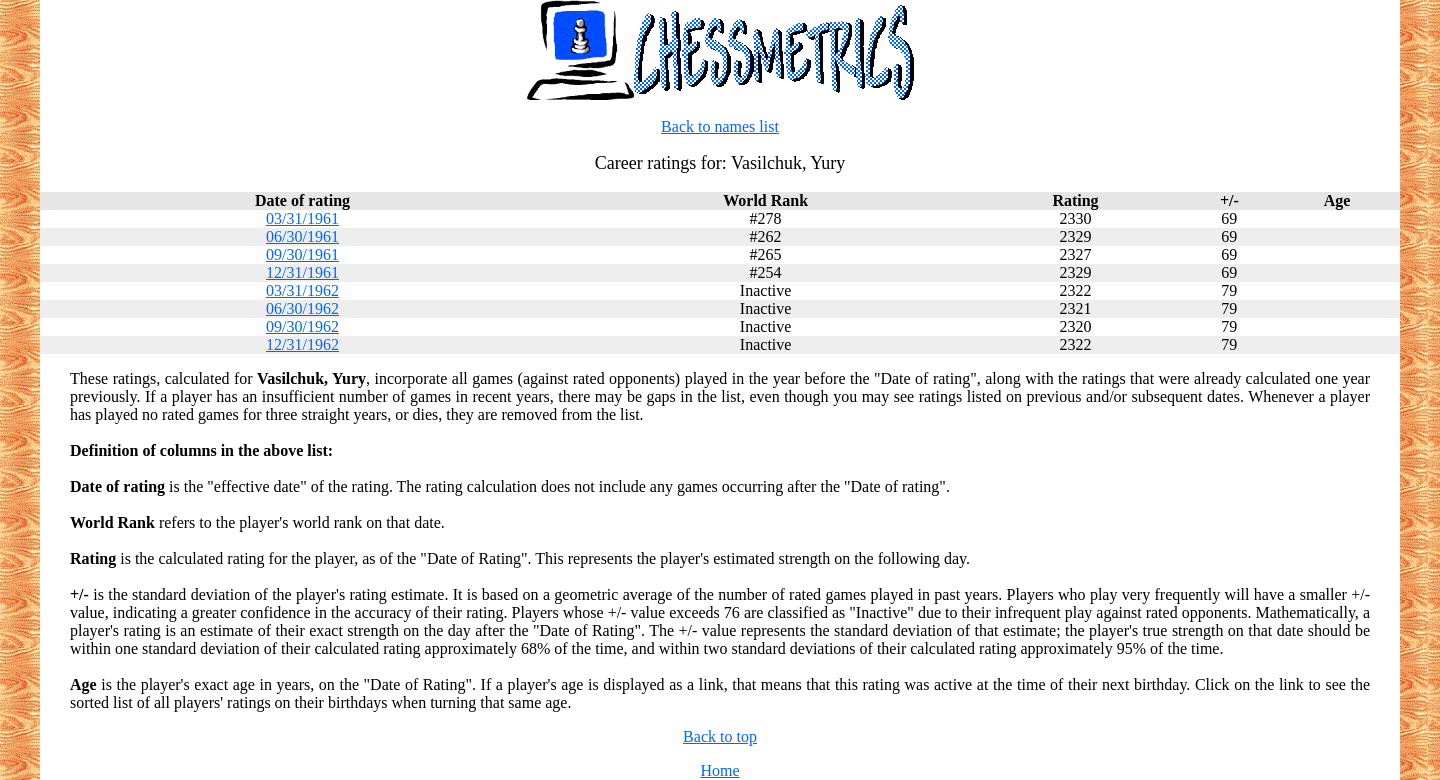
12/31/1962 (302, 344)
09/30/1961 (302, 254)
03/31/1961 (302, 218)
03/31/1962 (302, 290)
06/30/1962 (302, 308)
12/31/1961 (302, 272)
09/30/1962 (302, 326)
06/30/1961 (302, 236)
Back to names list (720, 126)
